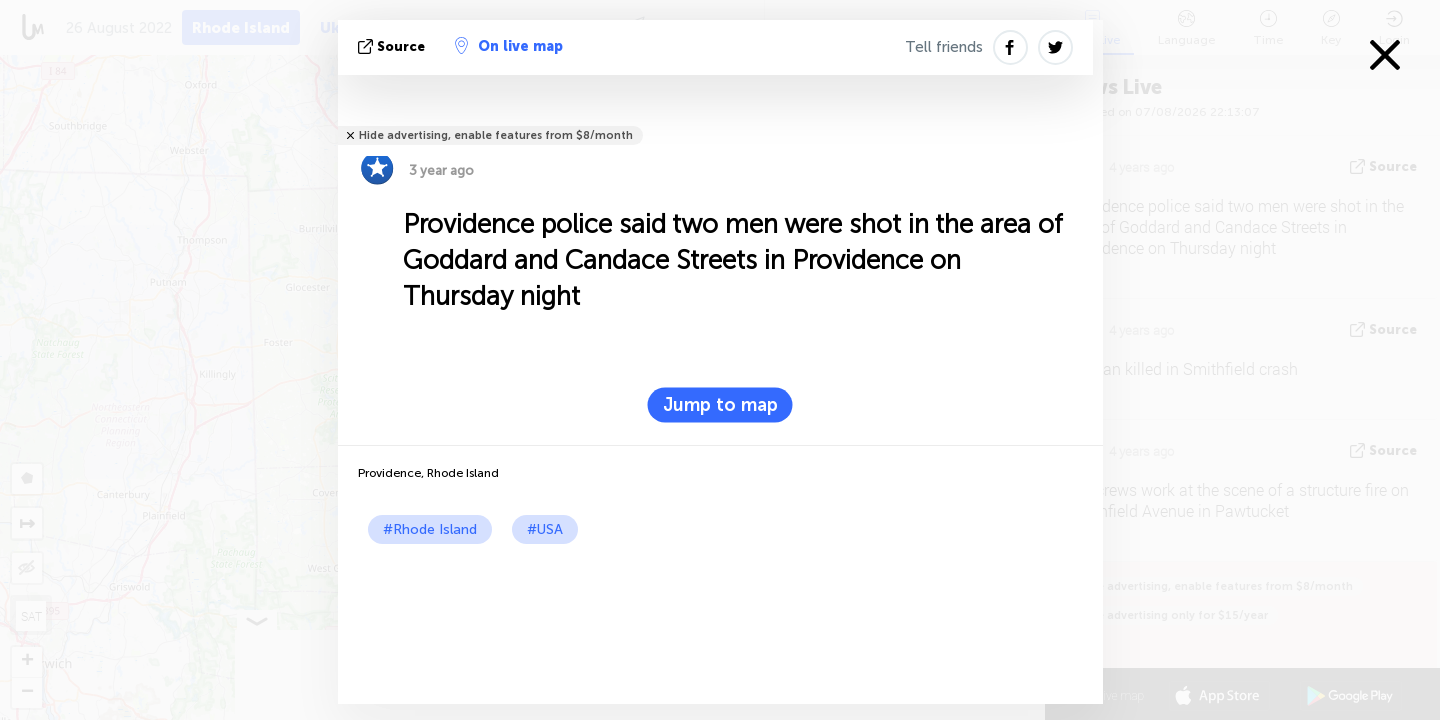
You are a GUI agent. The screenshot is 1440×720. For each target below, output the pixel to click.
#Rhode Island (430, 529)
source (393, 46)
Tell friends (944, 47)
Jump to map (720, 405)
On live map (509, 46)
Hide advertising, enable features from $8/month (496, 135)
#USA (545, 529)
